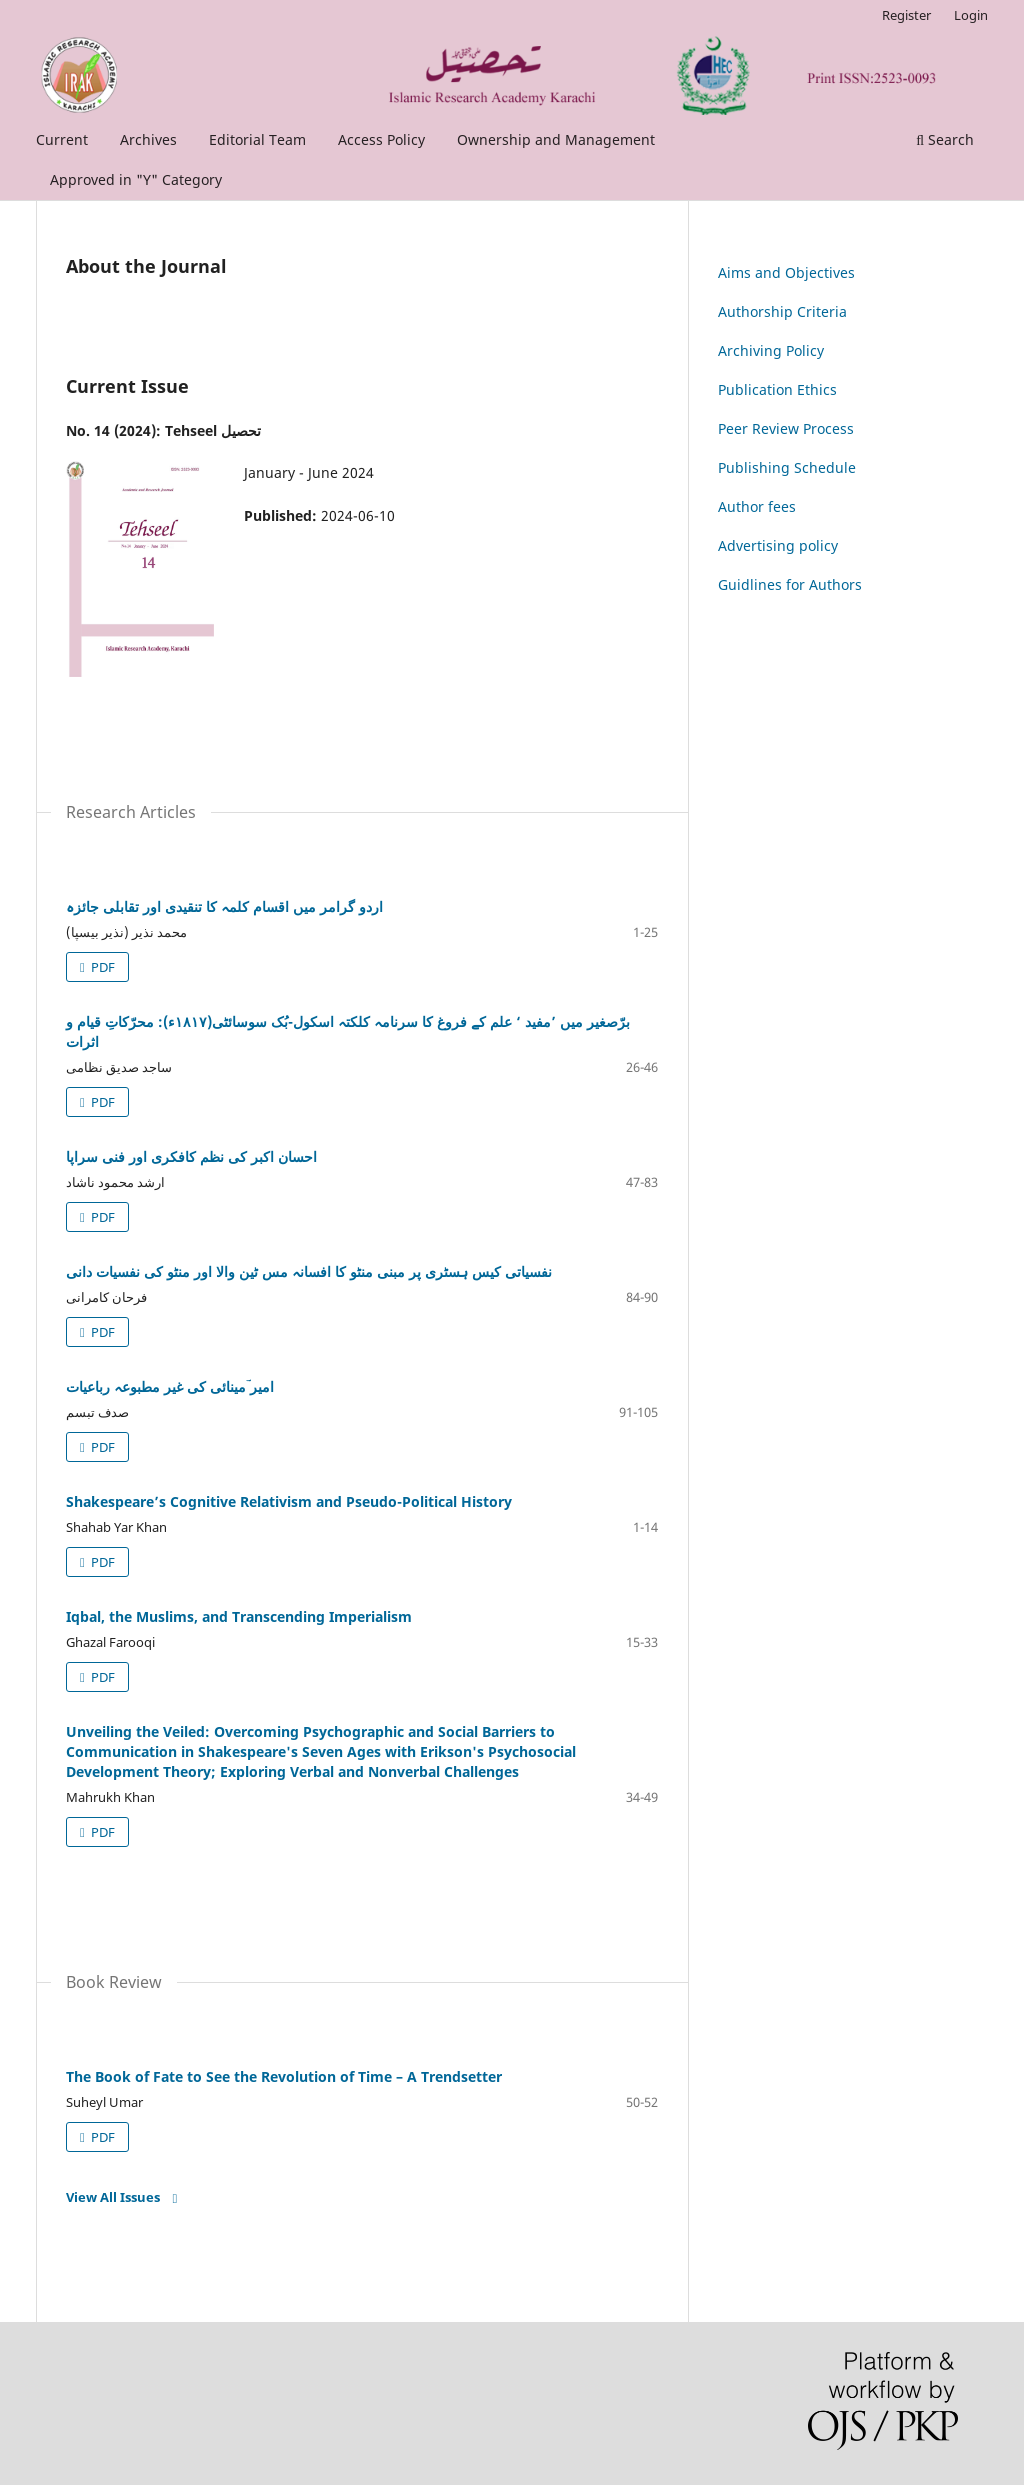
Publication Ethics (777, 389)
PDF (101, 967)
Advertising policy (778, 545)
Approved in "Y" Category (136, 179)
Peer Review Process (786, 428)
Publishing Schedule (787, 467)
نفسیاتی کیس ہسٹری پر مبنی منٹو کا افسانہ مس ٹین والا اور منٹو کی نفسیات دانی (309, 1271)
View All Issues (113, 2197)
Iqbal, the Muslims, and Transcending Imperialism (239, 1616)
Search (945, 139)
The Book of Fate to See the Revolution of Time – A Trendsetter (284, 2076)
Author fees (757, 506)
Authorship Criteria (782, 311)
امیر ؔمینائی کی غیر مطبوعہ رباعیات (170, 1386)
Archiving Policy (771, 350)
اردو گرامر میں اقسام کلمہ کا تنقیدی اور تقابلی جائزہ (224, 906)
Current (62, 139)
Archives (148, 139)
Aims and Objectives (786, 272)
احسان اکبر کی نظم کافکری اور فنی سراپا (191, 1156)
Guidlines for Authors (790, 584)
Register (906, 15)
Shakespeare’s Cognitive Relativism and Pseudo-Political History (289, 1501)
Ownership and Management (556, 139)
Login (971, 15)
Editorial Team (257, 139)
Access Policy (381, 139)
